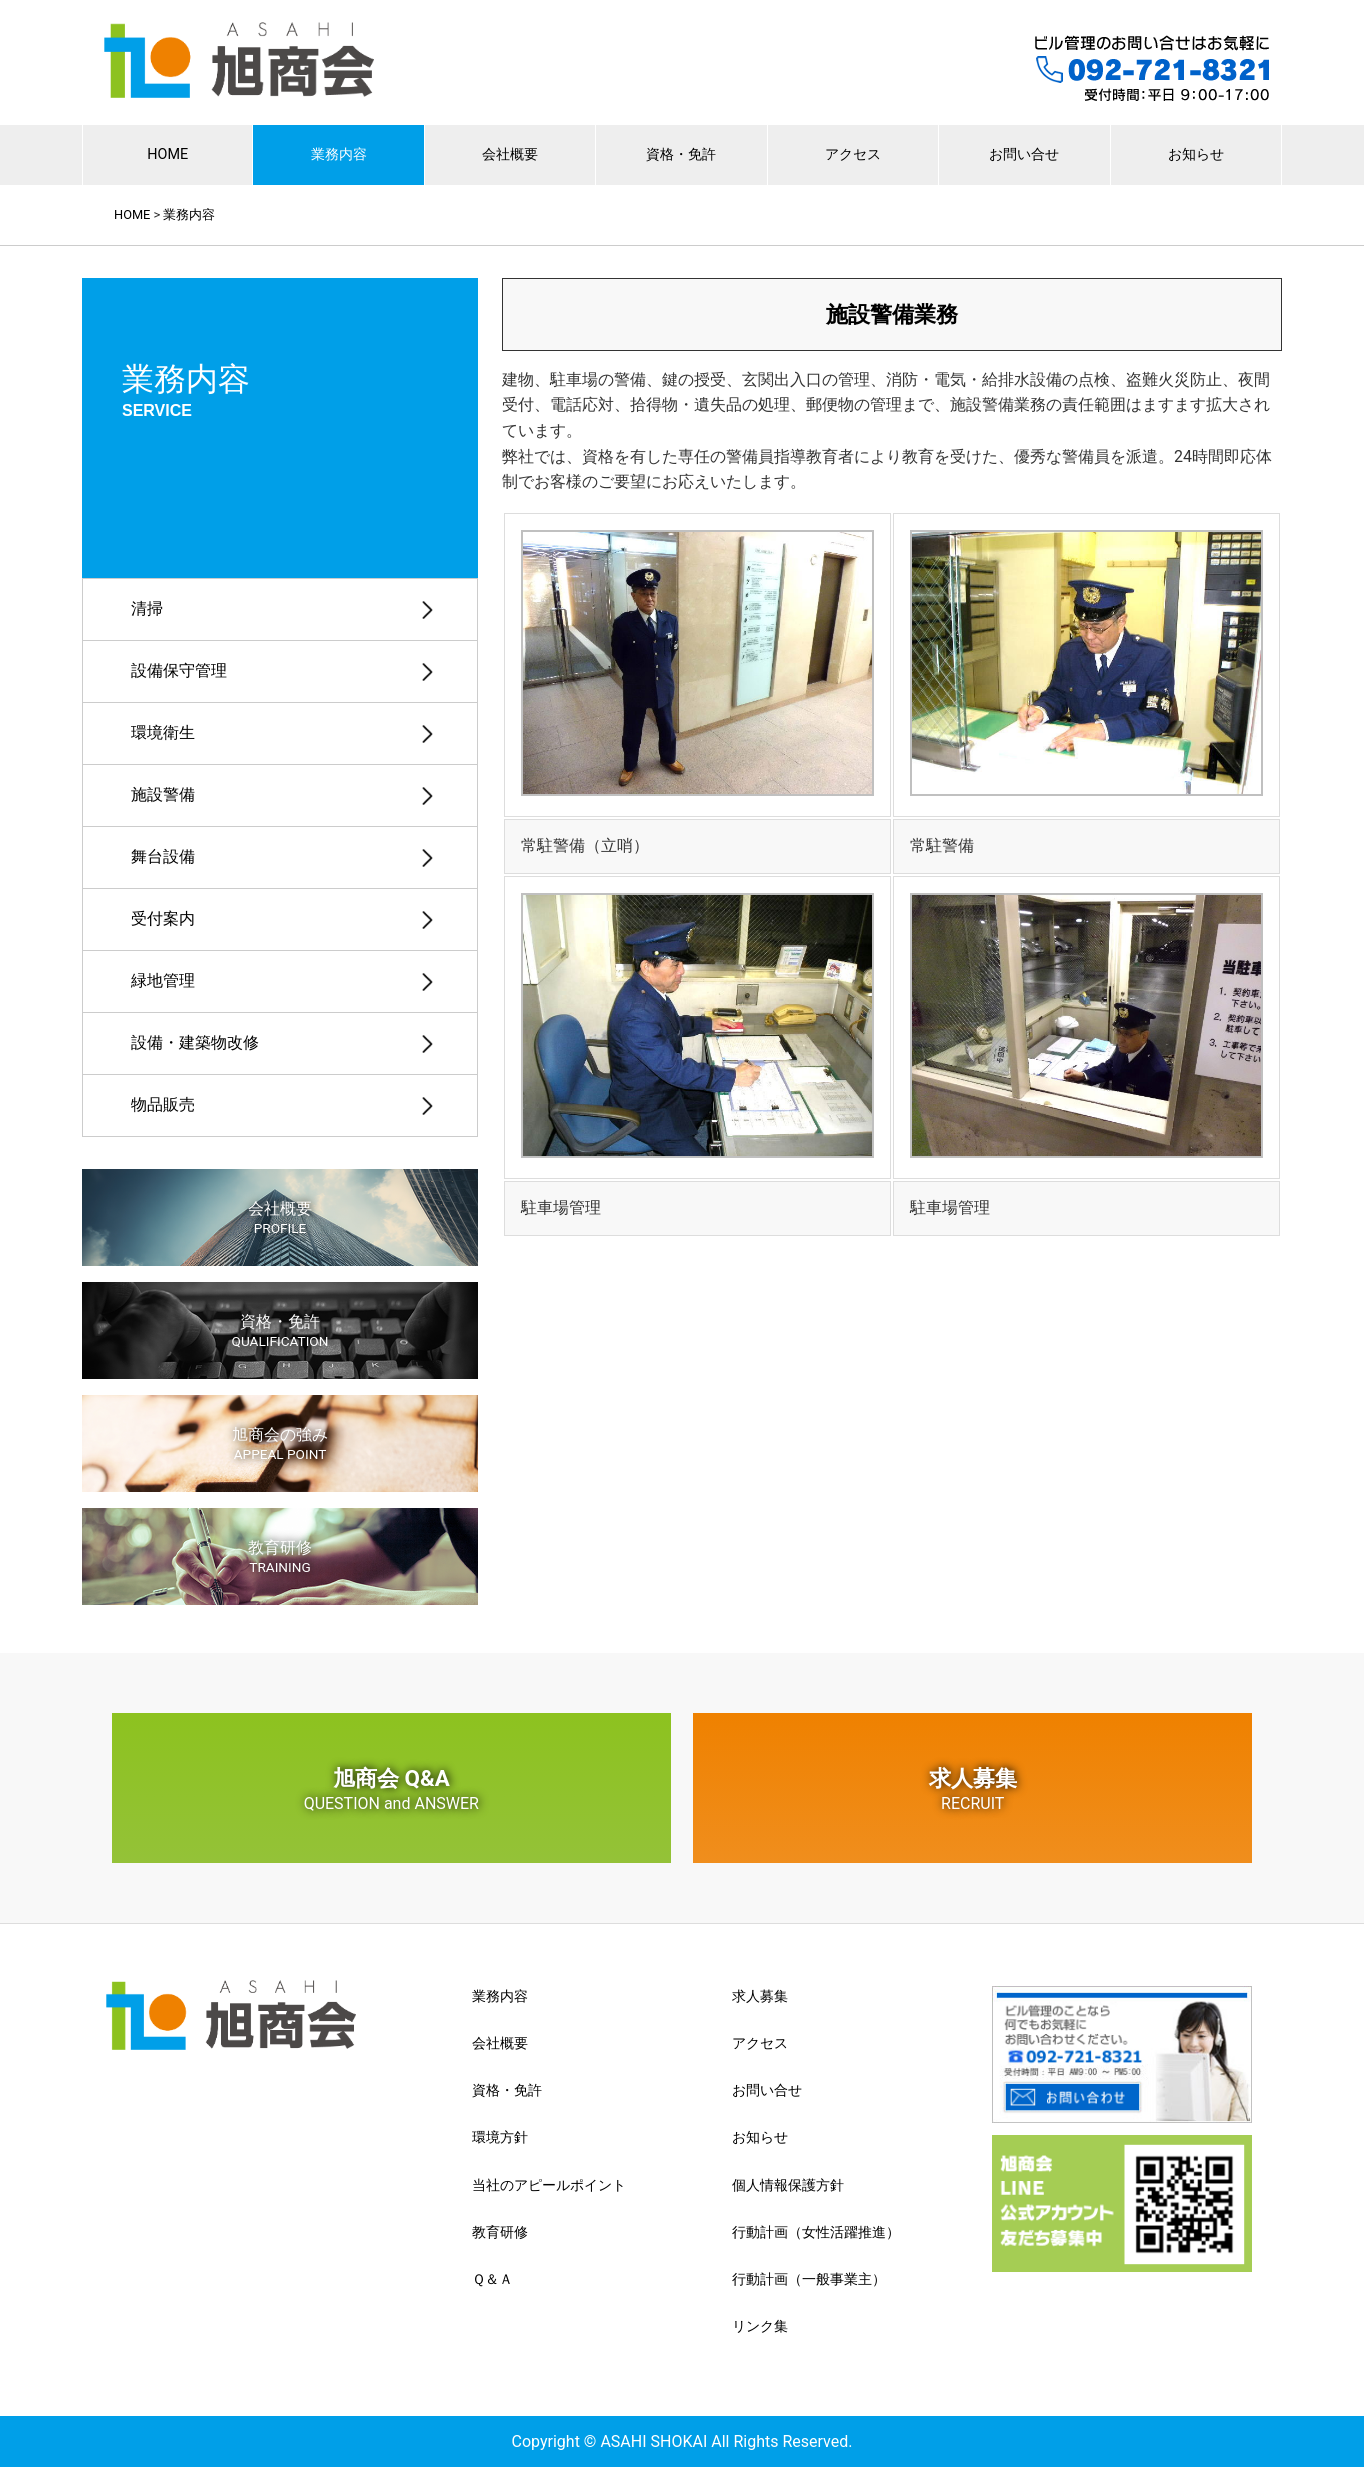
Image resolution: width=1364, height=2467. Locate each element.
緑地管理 (163, 980)
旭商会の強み (280, 1443)
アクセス (853, 154)
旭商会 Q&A (391, 1789)
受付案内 (163, 918)
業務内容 (339, 154)
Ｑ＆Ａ (492, 2279)
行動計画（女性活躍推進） (816, 2232)
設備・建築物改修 (195, 1042)
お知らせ (1196, 154)
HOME (167, 154)
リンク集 (760, 2326)
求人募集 (972, 1789)
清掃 (147, 608)
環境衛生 (163, 732)
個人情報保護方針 (788, 2185)
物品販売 (163, 1104)
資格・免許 (681, 154)
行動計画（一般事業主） (809, 2279)
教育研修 (280, 1556)
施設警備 (163, 794)
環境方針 (500, 2137)
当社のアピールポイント (549, 2185)
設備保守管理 (179, 670)
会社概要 (510, 154)
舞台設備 (163, 856)
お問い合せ (1024, 154)
